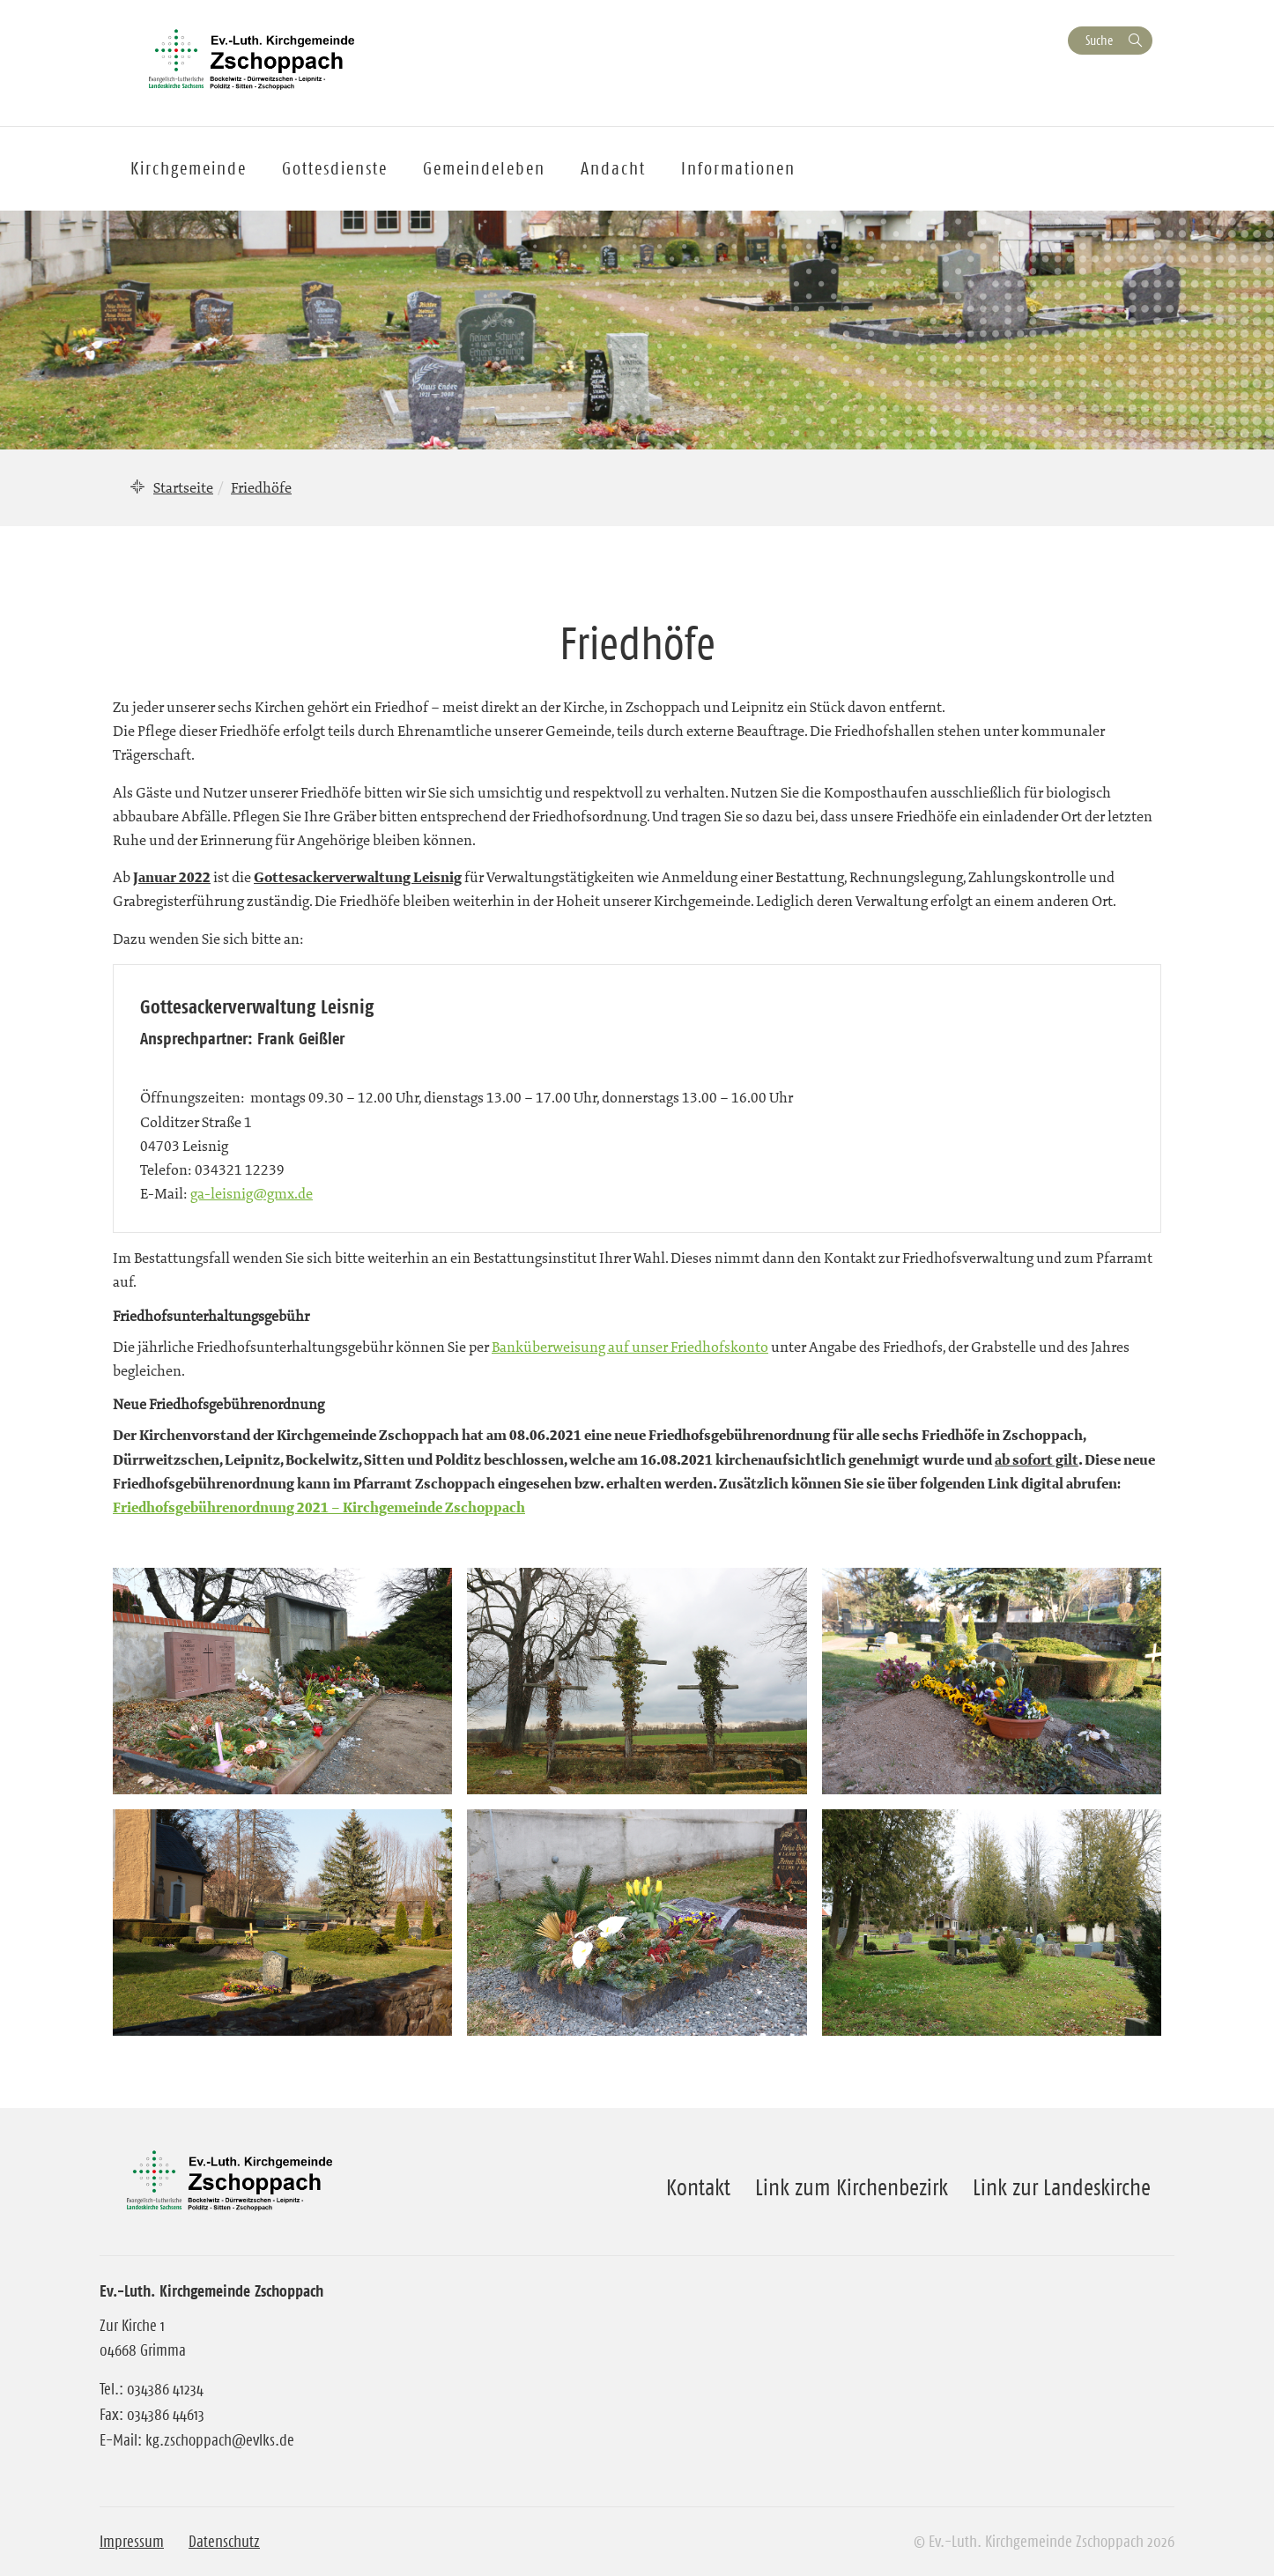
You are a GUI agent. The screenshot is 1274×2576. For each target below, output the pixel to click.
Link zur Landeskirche (1062, 2187)
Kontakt (698, 2187)
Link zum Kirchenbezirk (851, 2187)
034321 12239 (240, 1169)
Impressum (132, 2541)
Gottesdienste (335, 168)
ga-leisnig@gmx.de (251, 1193)
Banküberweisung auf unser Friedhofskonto (630, 1346)
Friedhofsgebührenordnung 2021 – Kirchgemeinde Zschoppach (319, 1507)
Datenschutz (224, 2541)
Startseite (183, 487)
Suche (1099, 40)
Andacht (613, 168)
